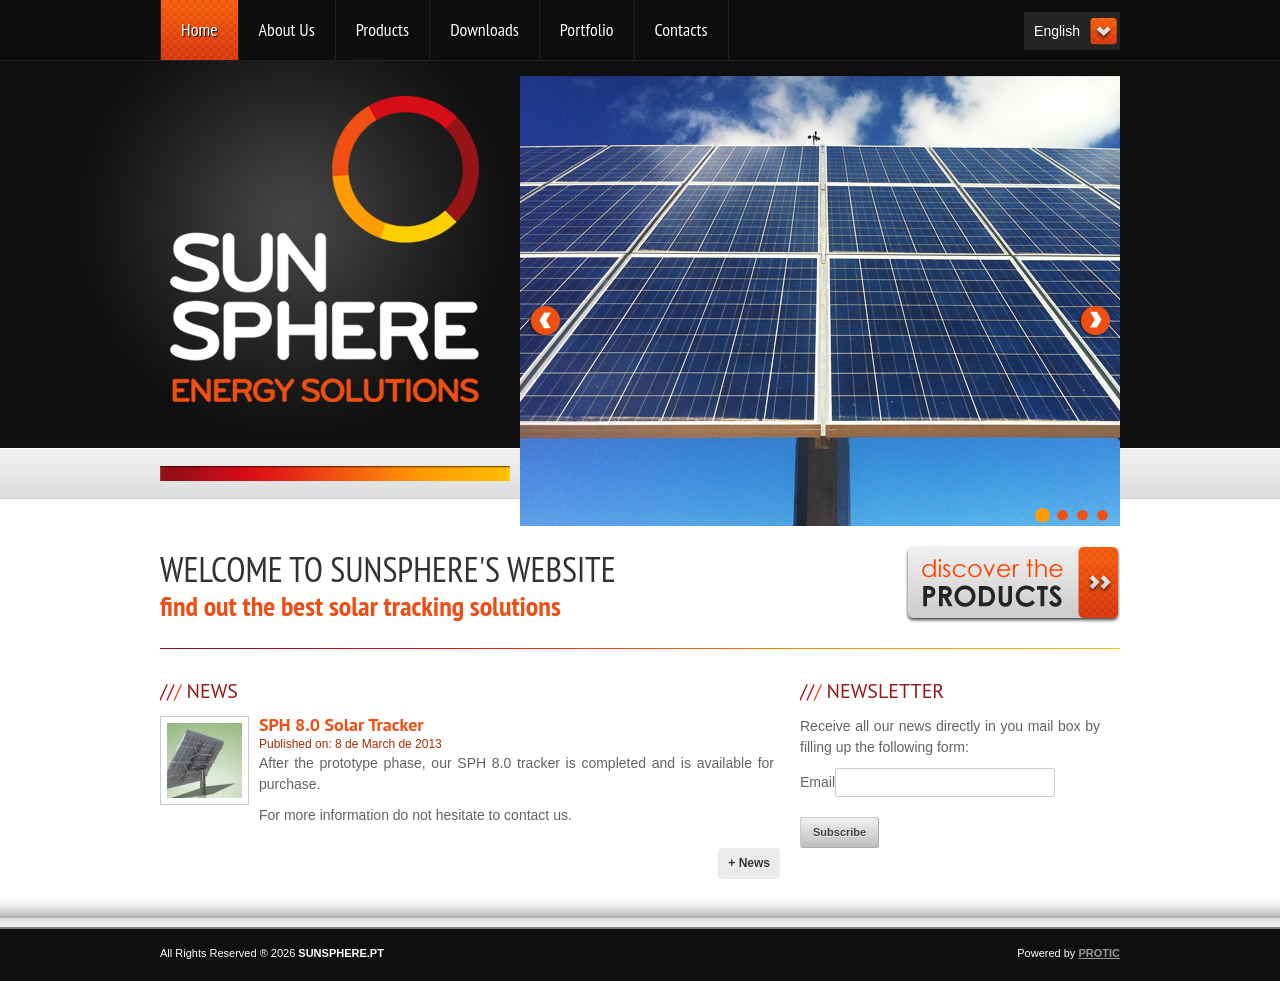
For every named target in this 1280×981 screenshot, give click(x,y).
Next (1094, 320)
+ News (749, 863)
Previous (546, 320)
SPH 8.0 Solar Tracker (341, 724)
